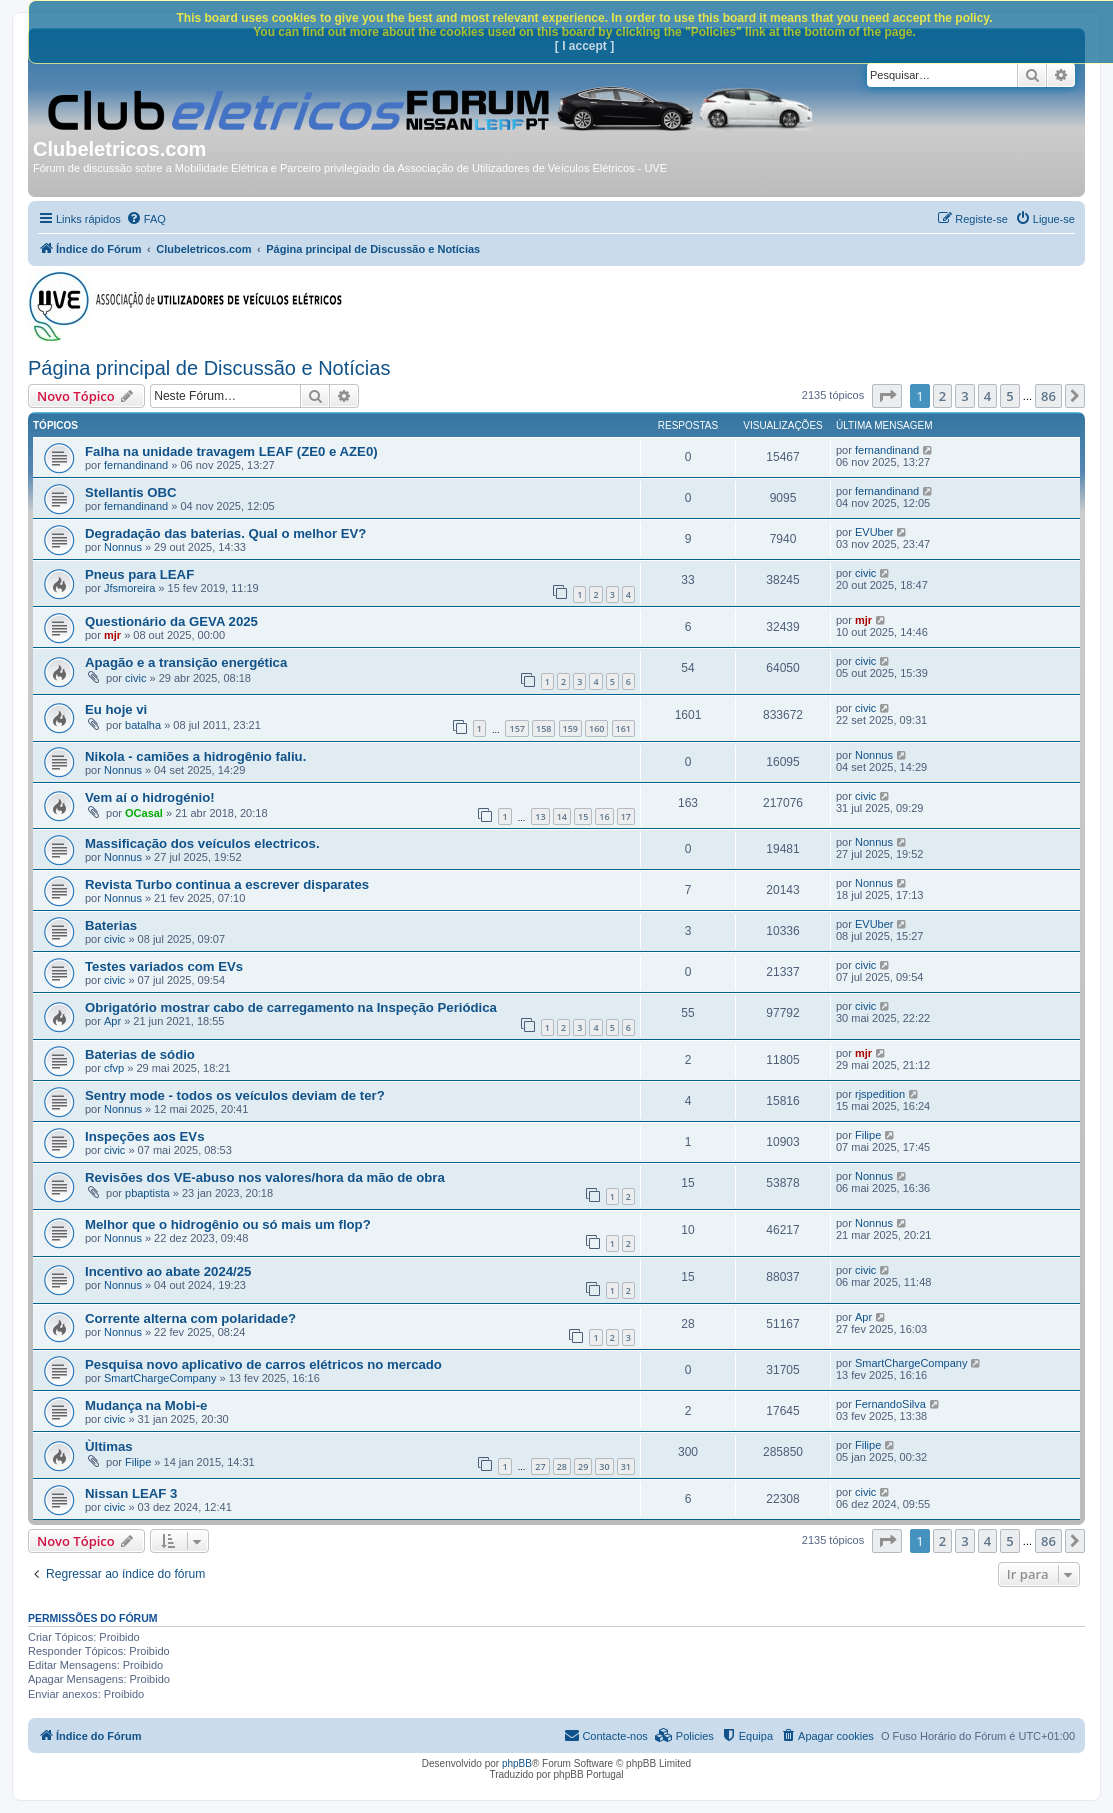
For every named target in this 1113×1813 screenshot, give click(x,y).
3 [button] (964, 396)
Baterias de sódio (140, 1054)
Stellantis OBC (131, 492)
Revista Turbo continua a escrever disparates (227, 884)
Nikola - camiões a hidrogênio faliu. (195, 756)
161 (623, 728)
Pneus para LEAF (139, 574)
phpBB (517, 1763)
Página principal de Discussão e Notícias (209, 368)
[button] (887, 396)
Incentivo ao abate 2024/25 (168, 1271)
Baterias (111, 925)
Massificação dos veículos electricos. (202, 843)
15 (583, 816)
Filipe (868, 1135)
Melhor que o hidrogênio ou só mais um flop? (228, 1224)
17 (626, 816)
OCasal (144, 813)
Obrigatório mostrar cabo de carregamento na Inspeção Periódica (291, 1007)
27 (540, 1466)
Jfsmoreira (129, 588)
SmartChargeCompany (160, 1378)
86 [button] (1048, 396)
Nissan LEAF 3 (131, 1493)
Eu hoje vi (116, 709)
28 (562, 1466)
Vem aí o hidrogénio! (150, 797)
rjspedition (880, 1094)
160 (596, 728)
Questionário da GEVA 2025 (171, 621)
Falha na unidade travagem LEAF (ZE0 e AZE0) (231, 451)
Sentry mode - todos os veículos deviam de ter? (235, 1095)
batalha (143, 725)
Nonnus (123, 547)
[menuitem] (146, 219)
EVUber (874, 532)
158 (543, 728)
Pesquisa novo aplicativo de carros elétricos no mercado (263, 1364)
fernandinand (136, 465)
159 (570, 728)
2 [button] (942, 396)
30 (604, 1466)
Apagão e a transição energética (186, 662)
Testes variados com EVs (164, 966)
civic (865, 573)
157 (516, 728)
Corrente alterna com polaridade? (190, 1318)
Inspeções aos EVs (144, 1136)
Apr (112, 1021)
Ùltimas (109, 1446)
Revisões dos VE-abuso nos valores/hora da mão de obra (265, 1177)
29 (583, 1466)
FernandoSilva (890, 1404)
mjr (112, 635)
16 (604, 816)
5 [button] (1009, 396)
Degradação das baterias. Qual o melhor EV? (225, 533)
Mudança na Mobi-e (146, 1405)
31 (626, 1466)
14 (562, 816)
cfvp (114, 1068)
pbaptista (147, 1193)
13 (540, 816)
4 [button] (987, 396)
